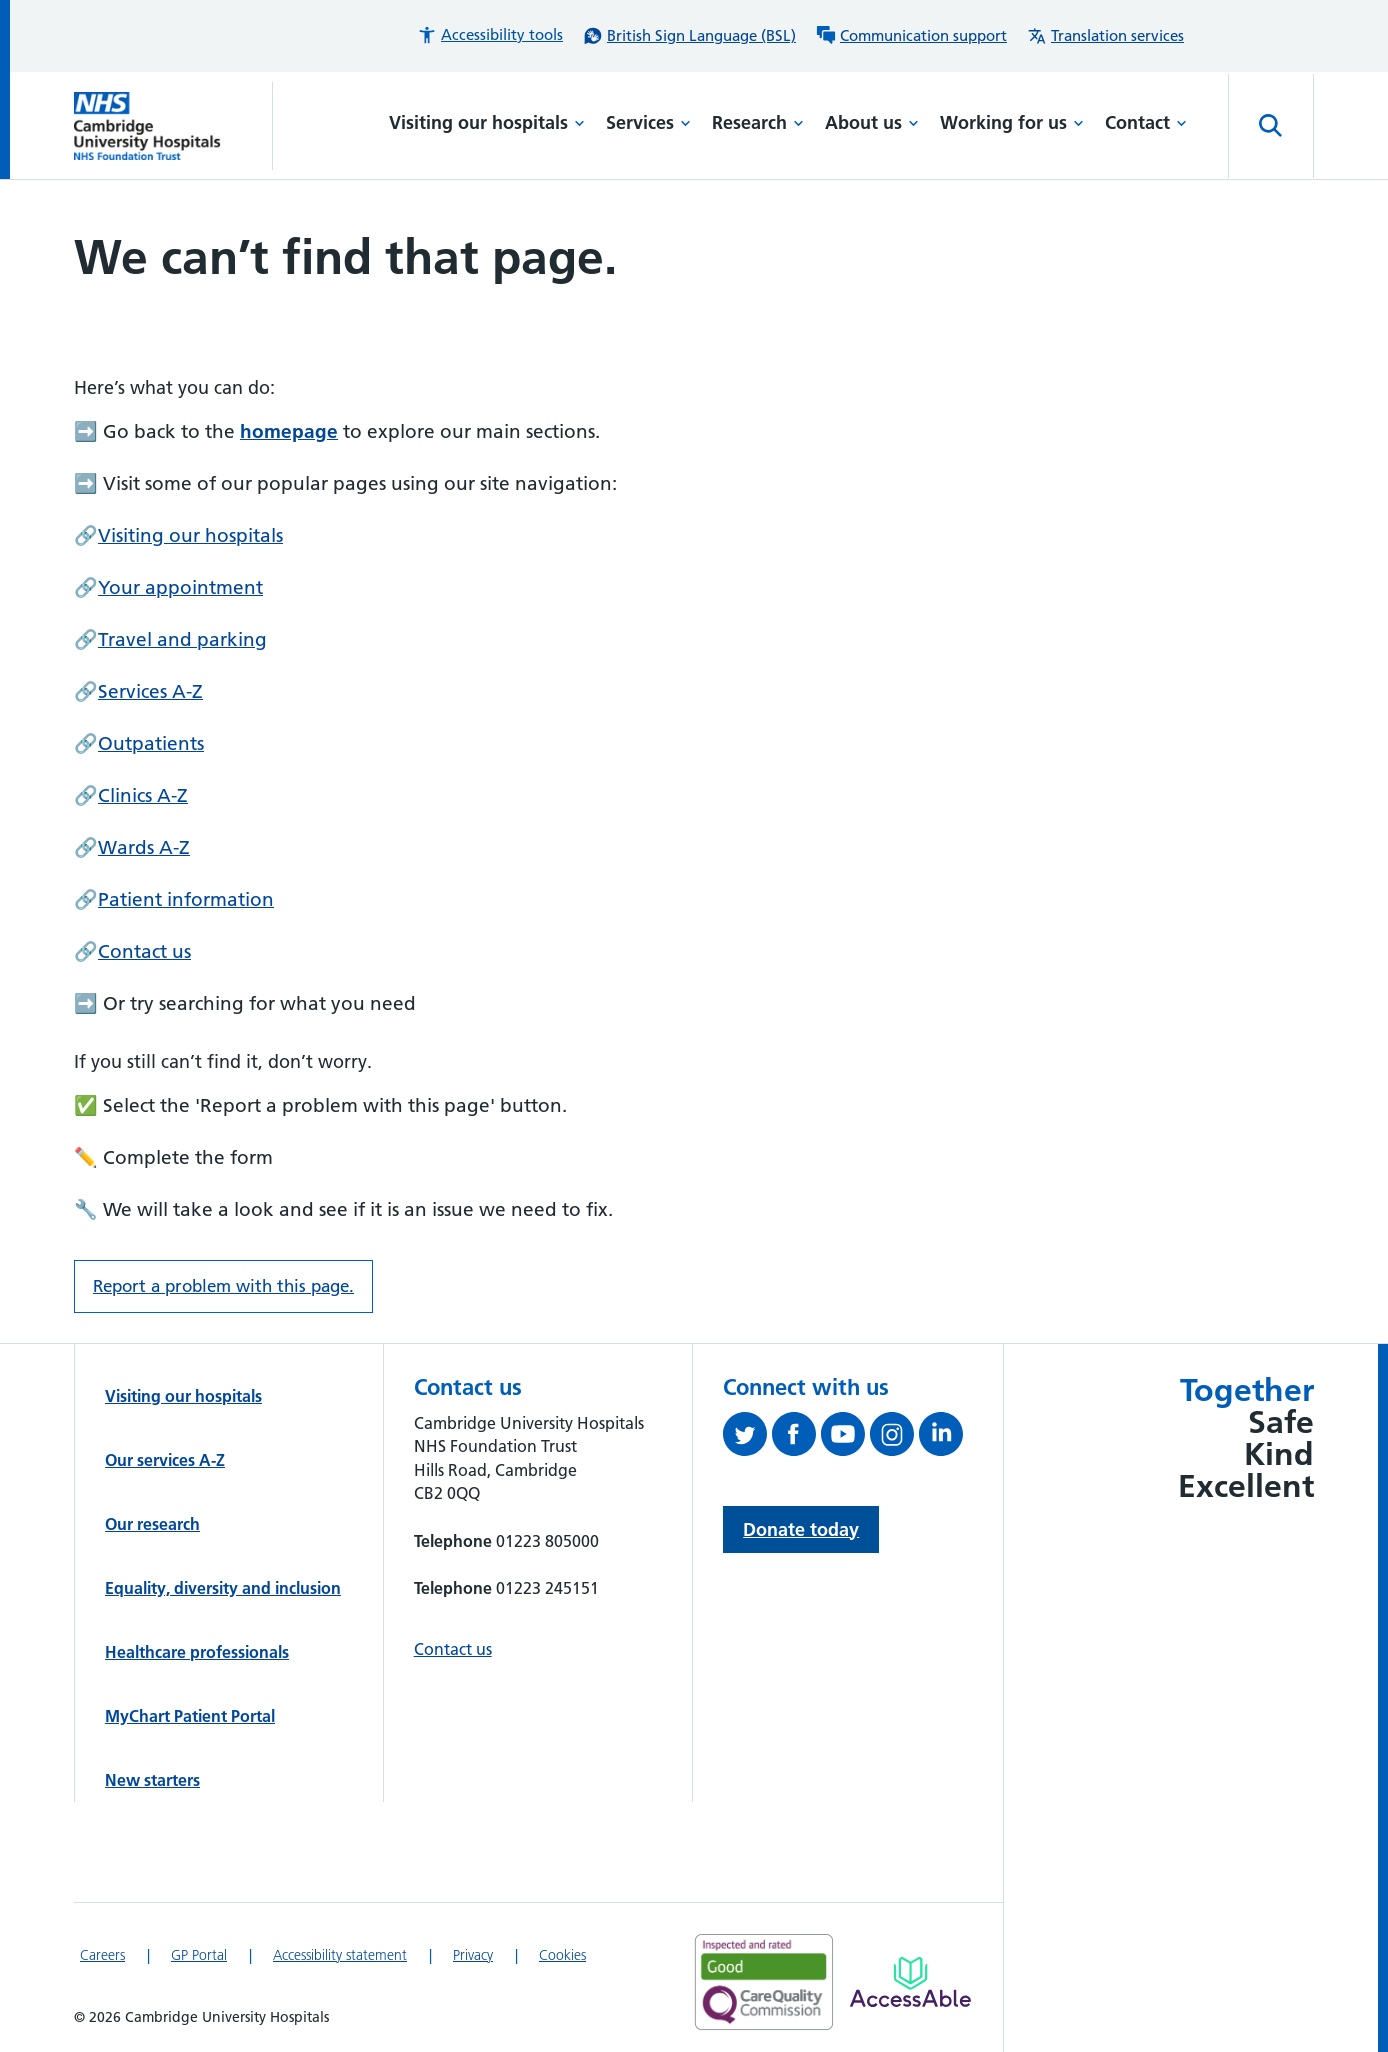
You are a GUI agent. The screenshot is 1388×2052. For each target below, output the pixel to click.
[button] (490, 35)
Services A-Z (150, 691)
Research (758, 122)
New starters (152, 1780)
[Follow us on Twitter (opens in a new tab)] (747, 1438)
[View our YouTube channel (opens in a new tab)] (845, 1438)
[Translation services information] (1105, 36)
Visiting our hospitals (487, 122)
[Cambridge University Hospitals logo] (173, 126)
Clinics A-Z (143, 795)
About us (872, 122)
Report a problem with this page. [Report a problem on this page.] (223, 1286)
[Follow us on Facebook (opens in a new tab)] (796, 1438)
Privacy (473, 1955)
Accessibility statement (340, 1955)
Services (648, 122)
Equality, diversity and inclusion (223, 1588)
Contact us (144, 951)
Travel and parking (182, 639)
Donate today (801, 1529)
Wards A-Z (144, 847)
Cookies (562, 1955)
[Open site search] (1271, 126)
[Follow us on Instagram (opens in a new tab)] (894, 1438)
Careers (102, 1955)
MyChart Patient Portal (190, 1716)
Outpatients (151, 743)
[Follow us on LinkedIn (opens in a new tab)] (943, 1438)
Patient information (186, 899)
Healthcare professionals (197, 1652)
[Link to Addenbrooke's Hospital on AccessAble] (910, 1982)
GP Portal (199, 1955)
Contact (1146, 122)
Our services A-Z (165, 1460)
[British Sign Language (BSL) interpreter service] (689, 36)
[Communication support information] (911, 36)
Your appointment (180, 587)
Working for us (1012, 122)
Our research (152, 1524)
